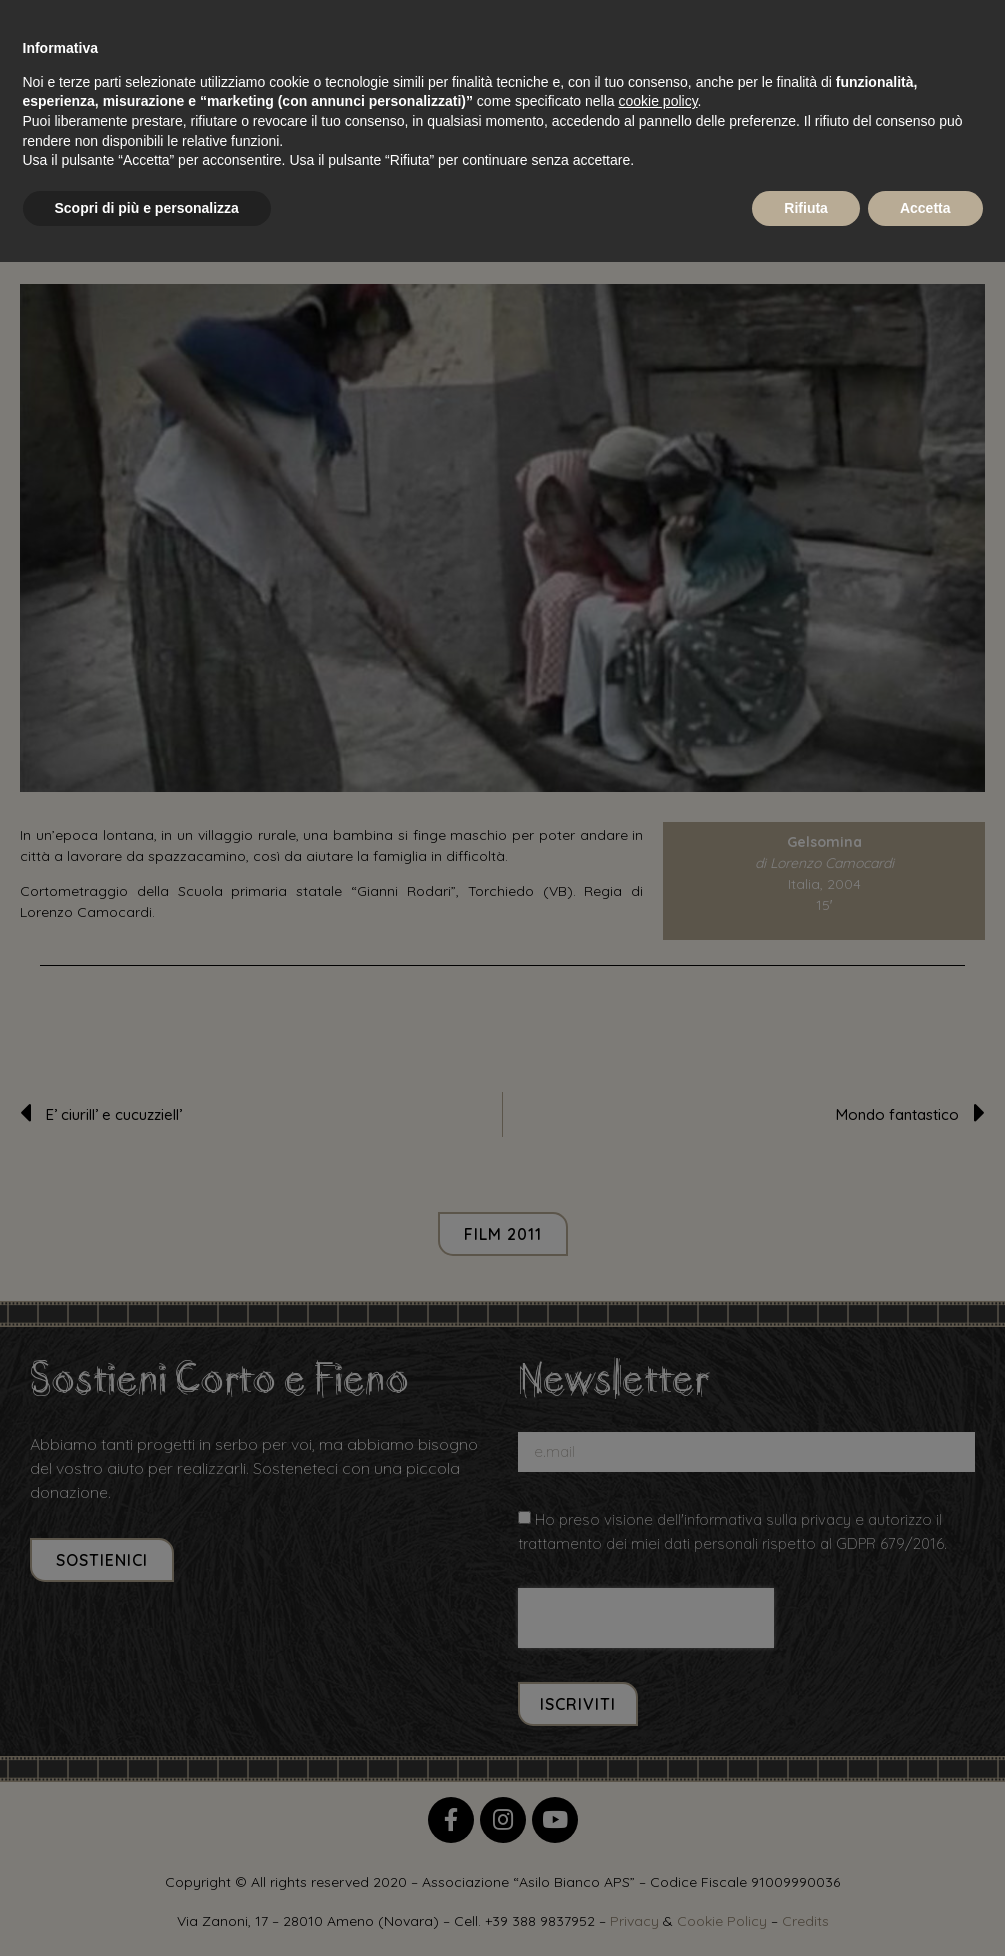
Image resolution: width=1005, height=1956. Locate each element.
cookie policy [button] (657, 101)
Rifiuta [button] (806, 208)
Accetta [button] (925, 208)
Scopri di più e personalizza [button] (147, 208)
